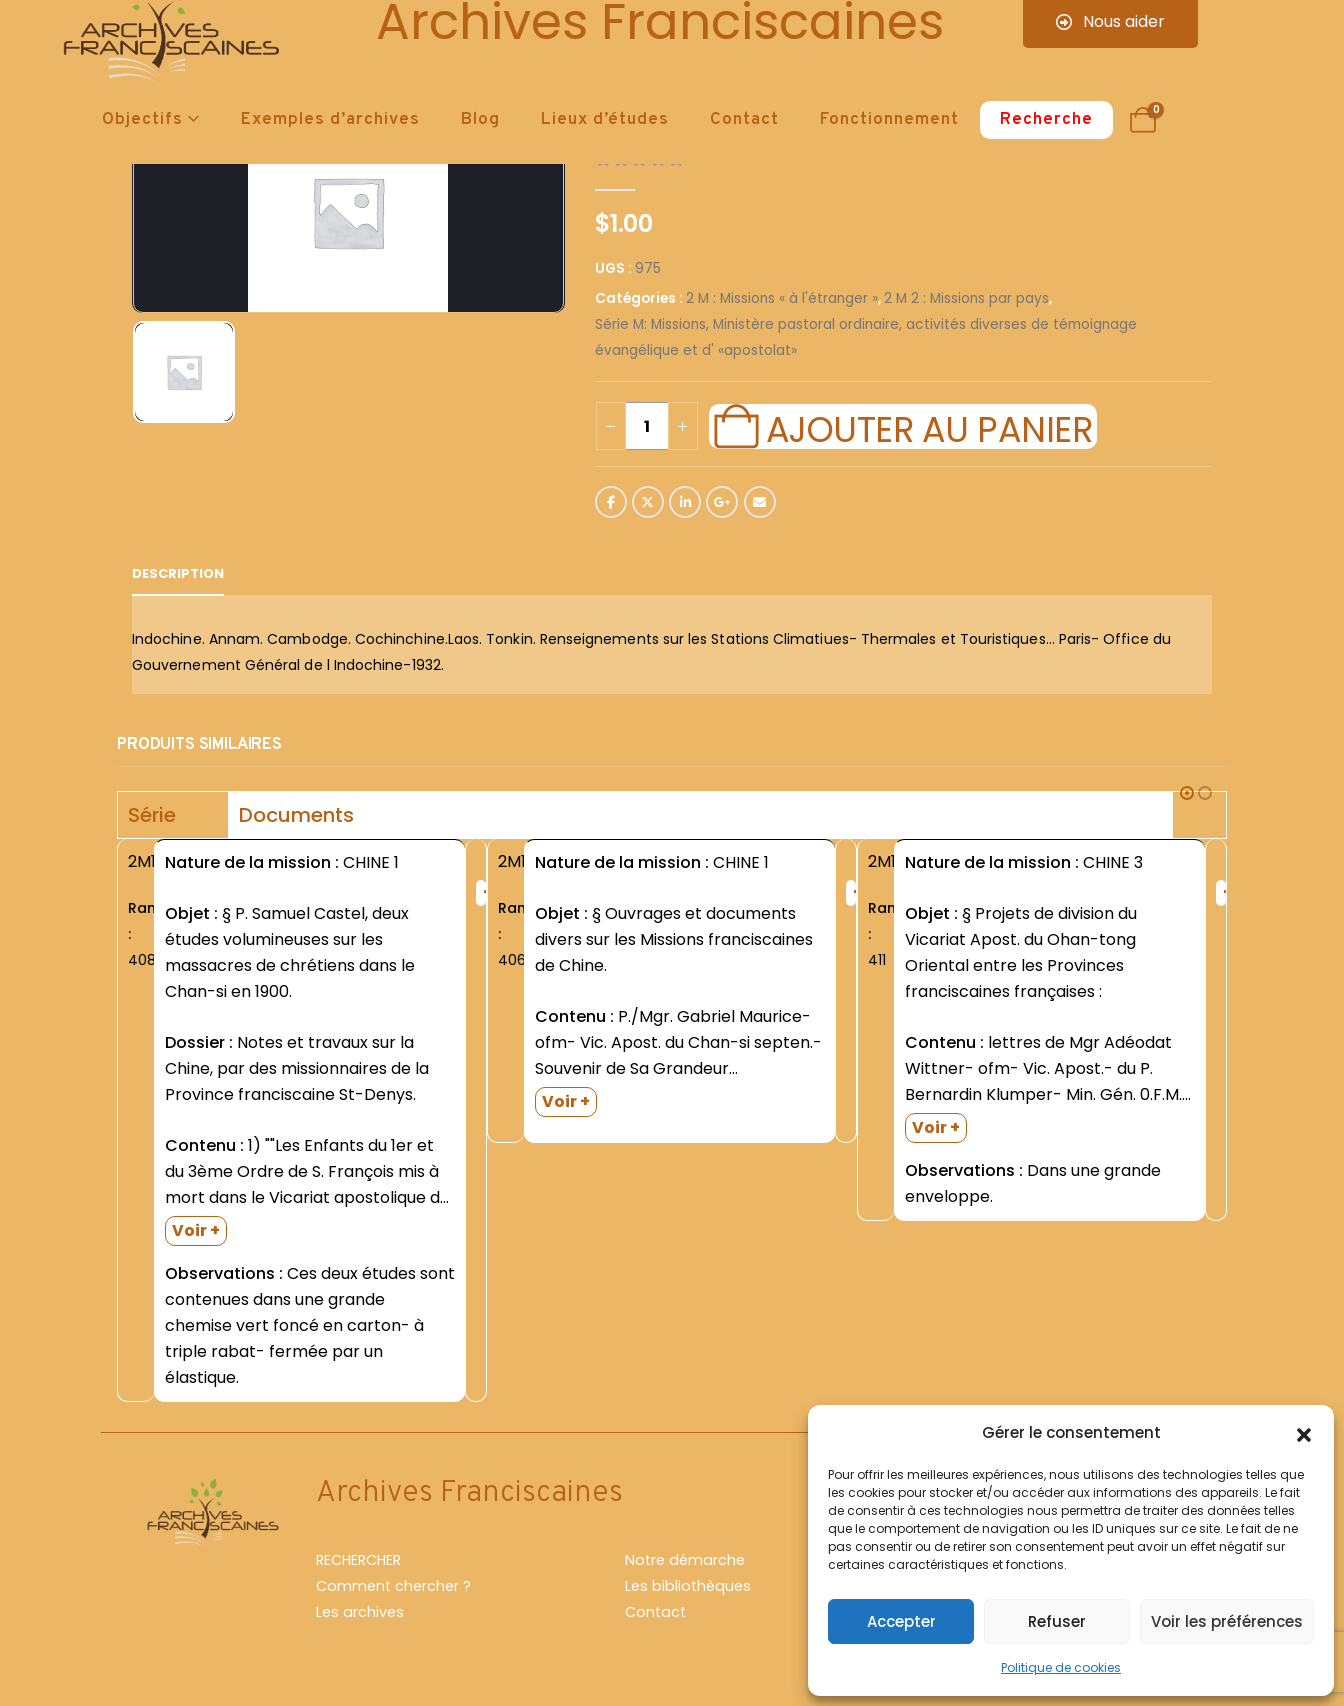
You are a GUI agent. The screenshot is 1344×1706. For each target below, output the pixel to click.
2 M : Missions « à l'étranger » (782, 298)
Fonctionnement (889, 120)
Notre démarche (685, 1560)
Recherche (1046, 120)
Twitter (648, 502)
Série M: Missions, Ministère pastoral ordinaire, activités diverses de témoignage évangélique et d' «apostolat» (866, 337)
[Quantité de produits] (647, 426)
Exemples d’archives (330, 120)
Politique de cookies (1061, 1667)
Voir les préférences (1227, 1621)
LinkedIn (685, 502)
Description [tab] (178, 573)
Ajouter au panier (929, 427)
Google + (722, 502)
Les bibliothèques (688, 1586)
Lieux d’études (605, 120)
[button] (1304, 1433)
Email (760, 502)
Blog (480, 120)
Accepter (901, 1621)
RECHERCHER (358, 1560)
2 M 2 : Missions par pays (966, 298)
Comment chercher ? (393, 1586)
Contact (744, 120)
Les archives (360, 1612)
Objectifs (142, 120)
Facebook (611, 502)
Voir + (196, 1230)
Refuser (1057, 1621)
